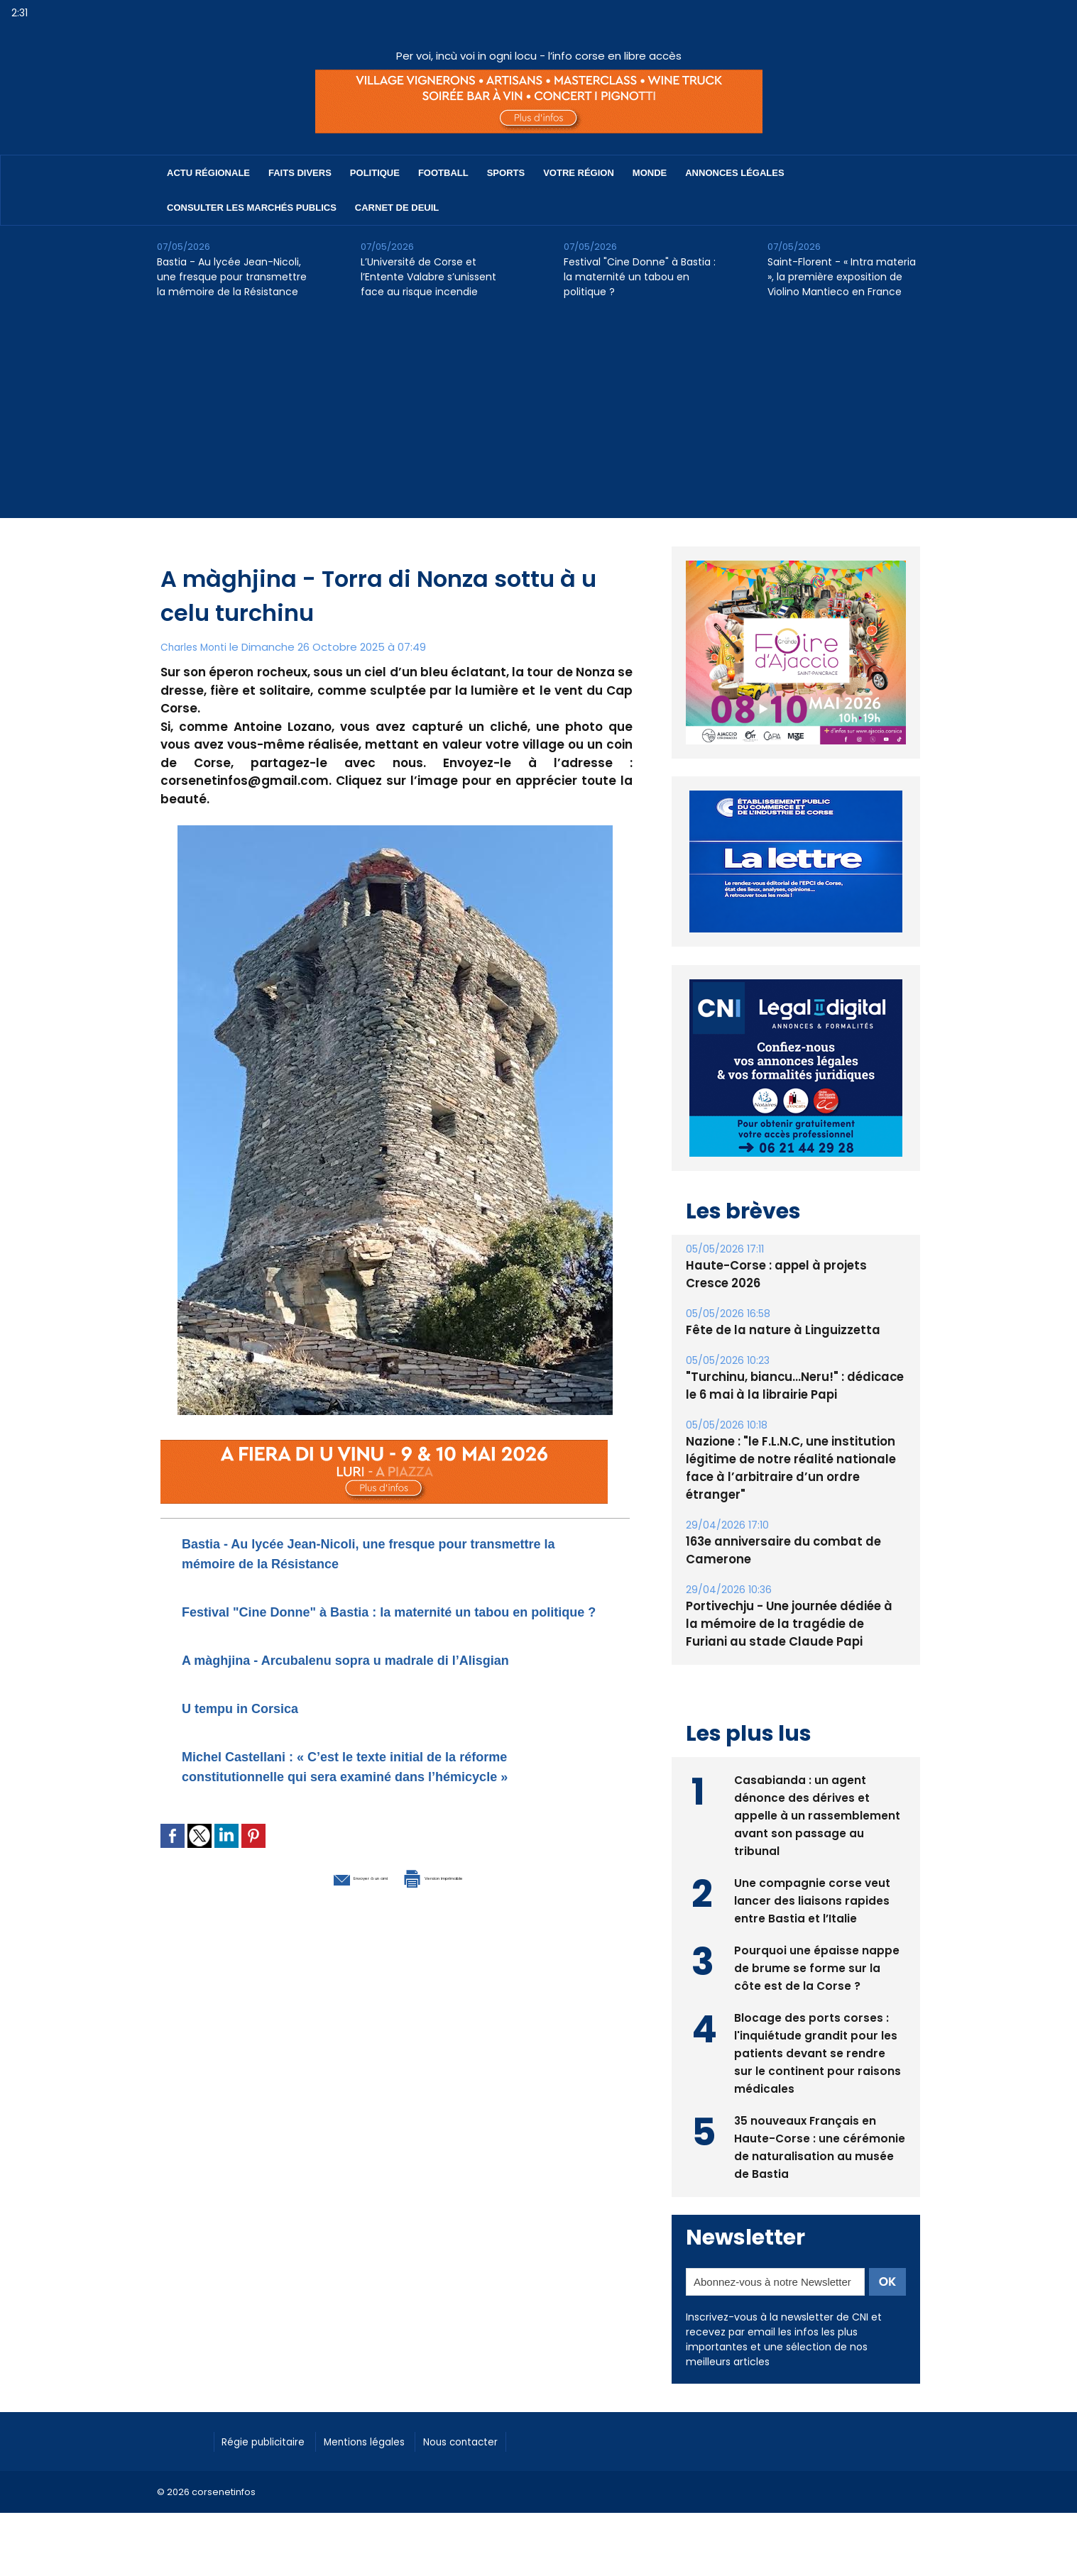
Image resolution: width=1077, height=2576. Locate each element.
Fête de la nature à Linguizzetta (778, 1330)
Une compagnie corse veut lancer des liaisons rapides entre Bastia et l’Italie (812, 1899)
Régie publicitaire (272, 2440)
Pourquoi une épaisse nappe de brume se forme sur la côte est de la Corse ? (817, 1966)
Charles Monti (196, 646)
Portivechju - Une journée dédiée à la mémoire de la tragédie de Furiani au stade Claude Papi (793, 1624)
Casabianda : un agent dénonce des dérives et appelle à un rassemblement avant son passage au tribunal (817, 1813)
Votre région (578, 172)
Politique (375, 172)
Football (443, 172)
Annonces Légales (734, 172)
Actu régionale (208, 172)
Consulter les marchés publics (252, 207)
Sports (506, 172)
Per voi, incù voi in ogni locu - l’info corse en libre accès (539, 55)
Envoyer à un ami (317, 1935)
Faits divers (300, 172)
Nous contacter (498, 2440)
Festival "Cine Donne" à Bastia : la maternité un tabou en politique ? (640, 277)
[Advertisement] (539, 418)
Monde (650, 172)
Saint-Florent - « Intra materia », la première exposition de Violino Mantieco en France (841, 277)
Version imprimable (469, 1935)
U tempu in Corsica (259, 1746)
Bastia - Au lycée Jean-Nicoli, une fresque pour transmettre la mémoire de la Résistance (232, 277)
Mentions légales (388, 2440)
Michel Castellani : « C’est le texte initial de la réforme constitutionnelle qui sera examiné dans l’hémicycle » (378, 1814)
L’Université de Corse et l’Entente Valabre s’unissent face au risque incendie (428, 277)
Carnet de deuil (397, 207)
